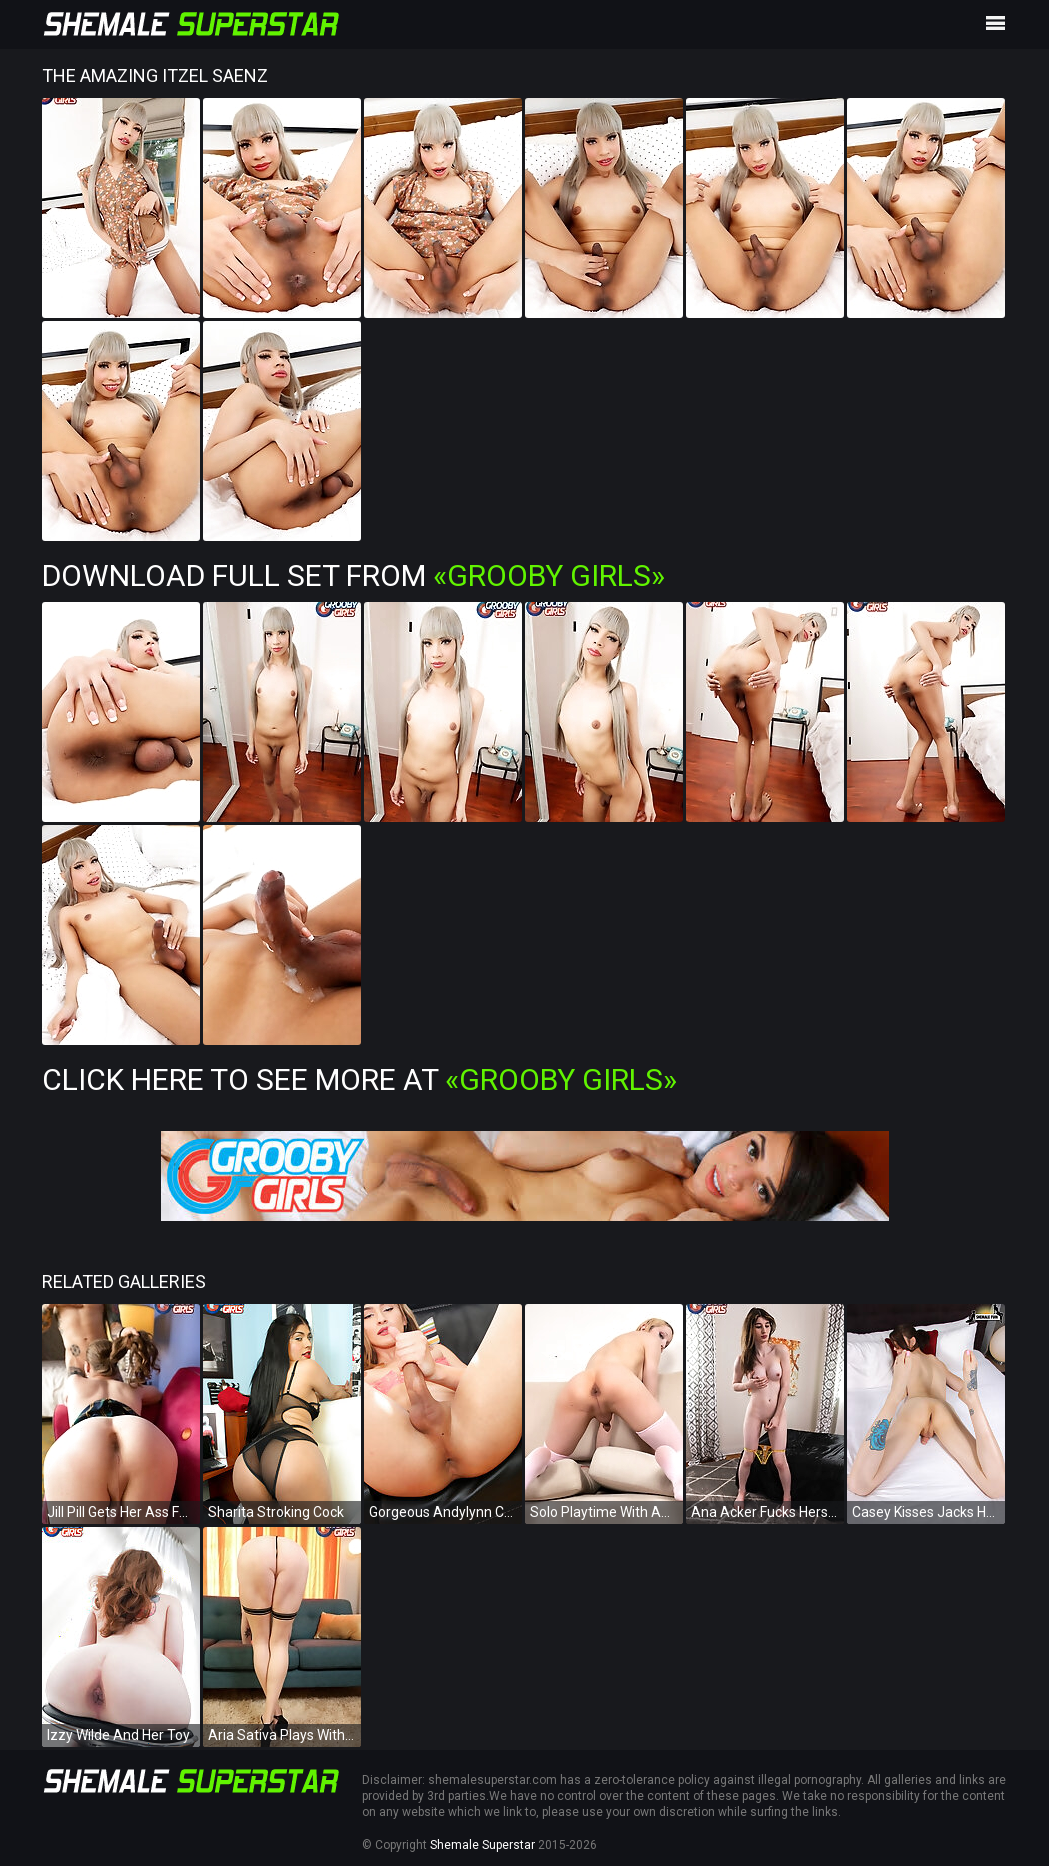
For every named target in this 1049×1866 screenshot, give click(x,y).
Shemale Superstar (482, 1845)
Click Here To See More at (359, 1079)
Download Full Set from (353, 575)
